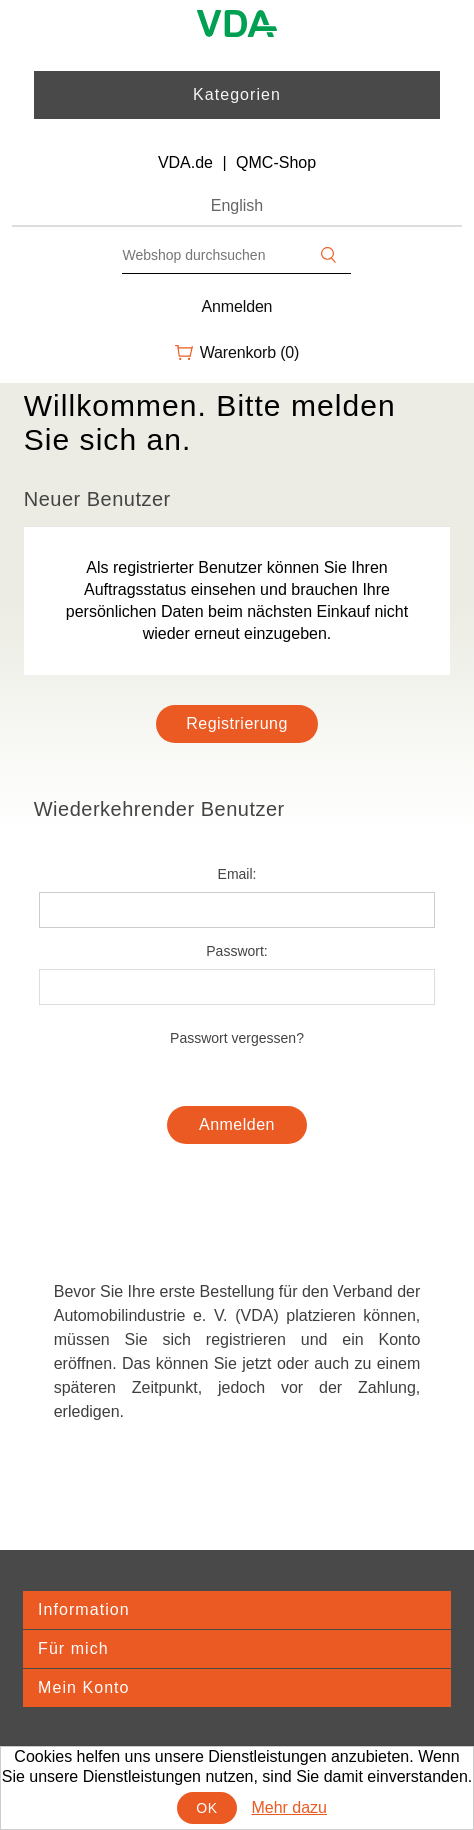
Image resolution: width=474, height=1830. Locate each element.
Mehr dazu (289, 1807)
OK (206, 1808)
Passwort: (236, 951)
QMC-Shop (276, 162)
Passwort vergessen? (237, 1038)
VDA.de (185, 162)
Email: (237, 874)
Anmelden (237, 306)
